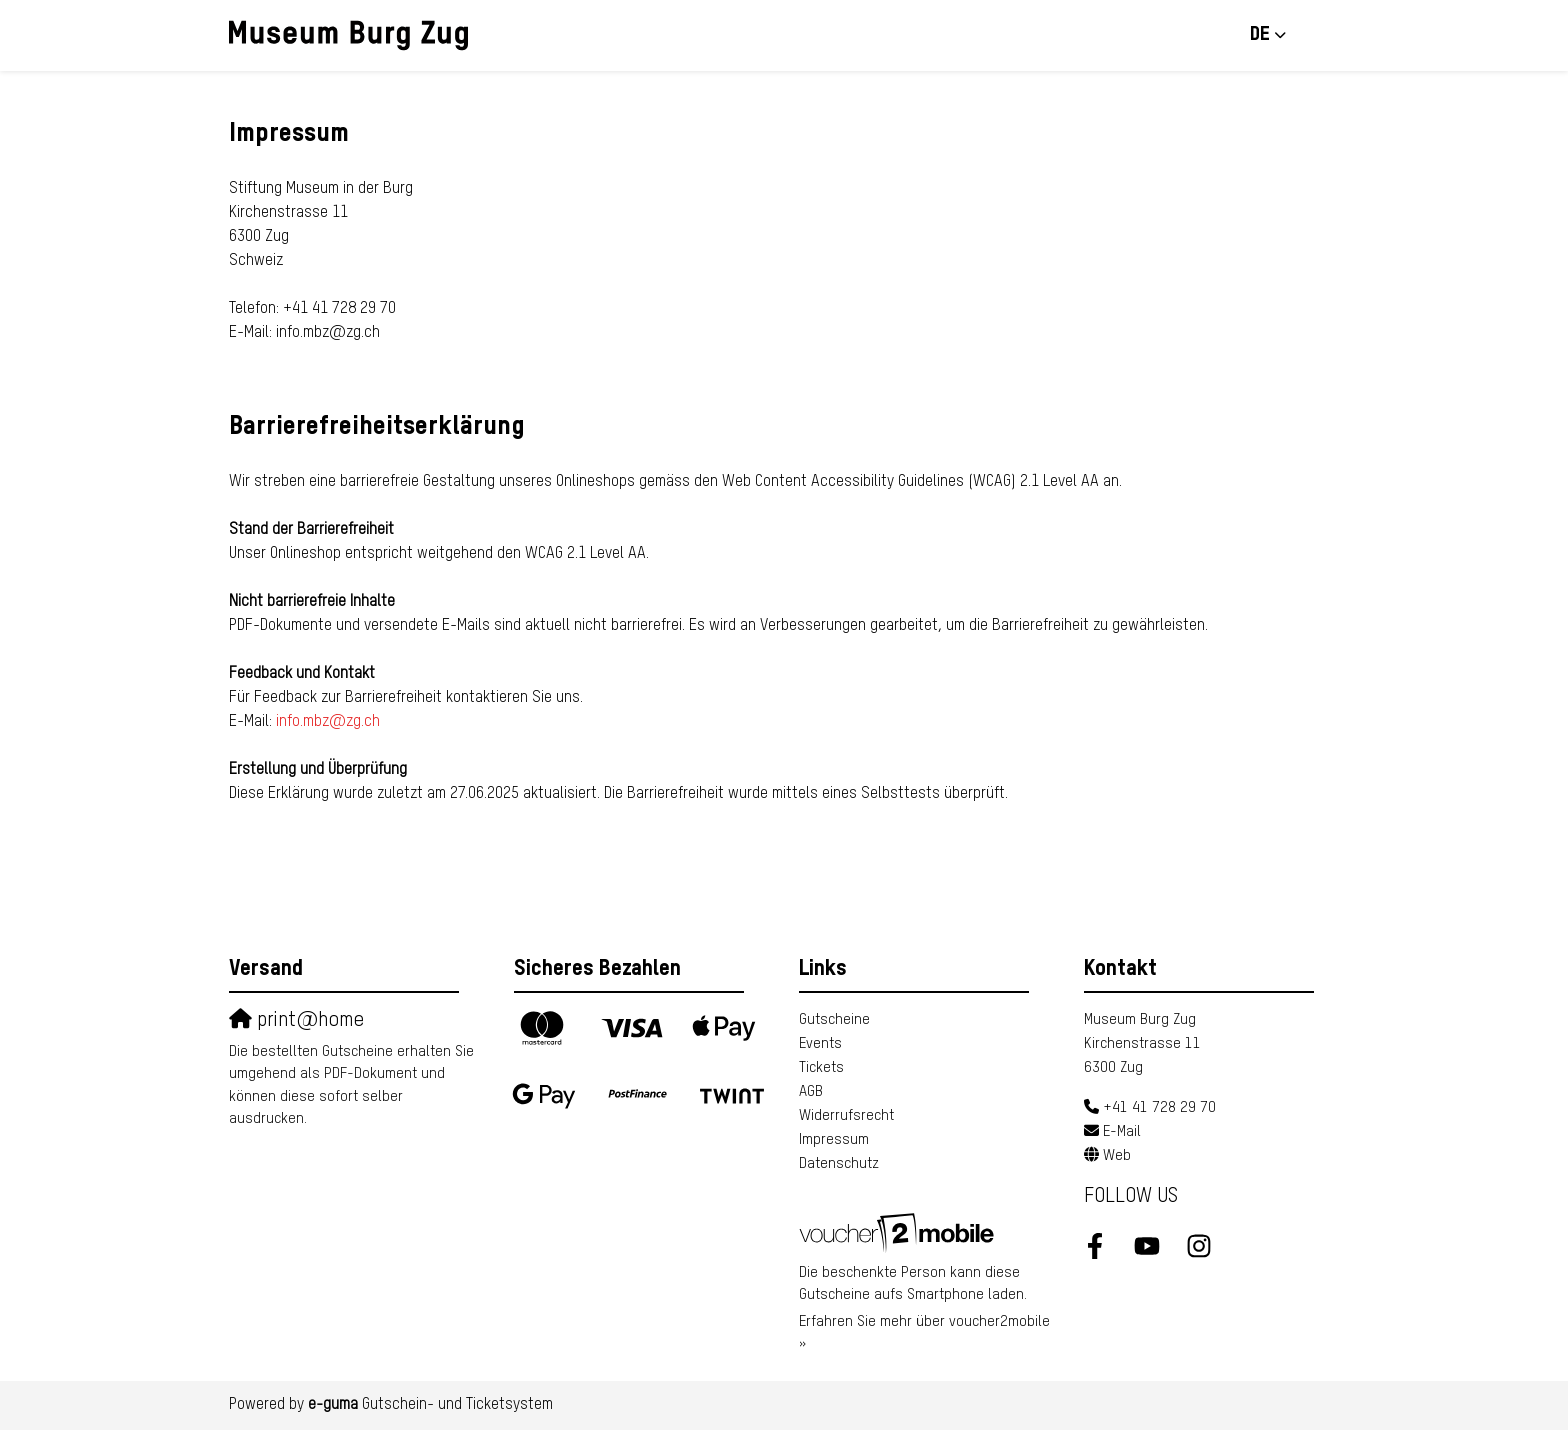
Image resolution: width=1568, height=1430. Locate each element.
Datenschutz (839, 1163)
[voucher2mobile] (899, 1231)
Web (1117, 1155)
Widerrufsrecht (846, 1115)
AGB (811, 1091)
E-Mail (1122, 1131)
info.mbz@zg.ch (328, 722)
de (1260, 34)
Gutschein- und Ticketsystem (430, 1405)
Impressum (834, 1139)
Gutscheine (834, 1019)
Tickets (821, 1067)
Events (820, 1043)
